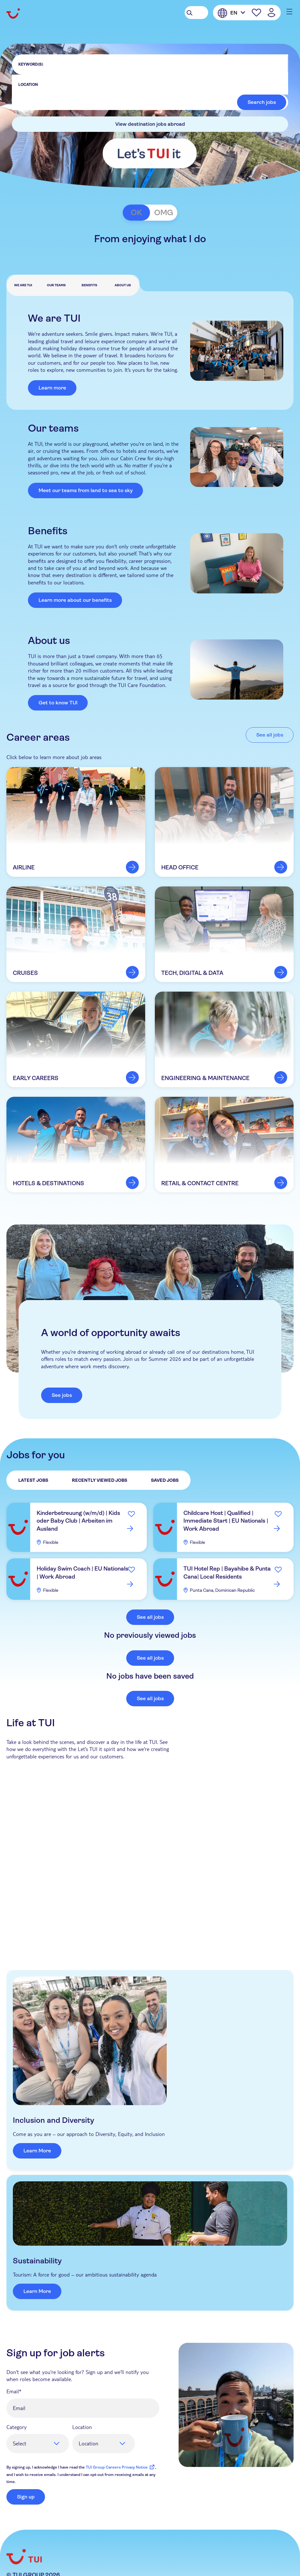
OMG (163, 212)
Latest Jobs (33, 1480)
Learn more (52, 388)
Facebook (10, 2565)
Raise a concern (64, 2545)
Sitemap (214, 2537)
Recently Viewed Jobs (99, 1480)
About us (123, 285)
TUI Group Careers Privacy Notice (120, 2409)
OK (136, 212)
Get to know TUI (58, 703)
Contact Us (21, 2545)
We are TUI (23, 285)
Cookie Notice (115, 2537)
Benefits (89, 285)
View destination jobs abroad (150, 124)
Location (82, 2368)
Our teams (56, 285)
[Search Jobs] (196, 12)
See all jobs (150, 1617)
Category (16, 2368)
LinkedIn (27, 2565)
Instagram (44, 2565)
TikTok (61, 2565)
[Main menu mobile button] (287, 11)
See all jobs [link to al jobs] (269, 735)
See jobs (62, 1395)
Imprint (243, 2537)
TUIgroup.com (25, 2537)
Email (12, 2333)
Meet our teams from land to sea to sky (86, 490)
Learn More (177, 2059)
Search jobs (262, 102)
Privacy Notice (70, 2537)
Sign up (26, 2439)
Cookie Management (168, 2537)
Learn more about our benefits (75, 600)
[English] (231, 12)
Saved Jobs (165, 1480)
